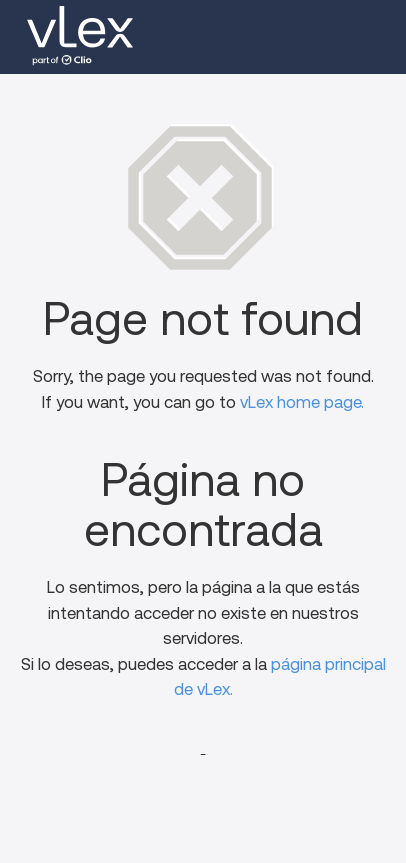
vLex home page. (302, 402)
